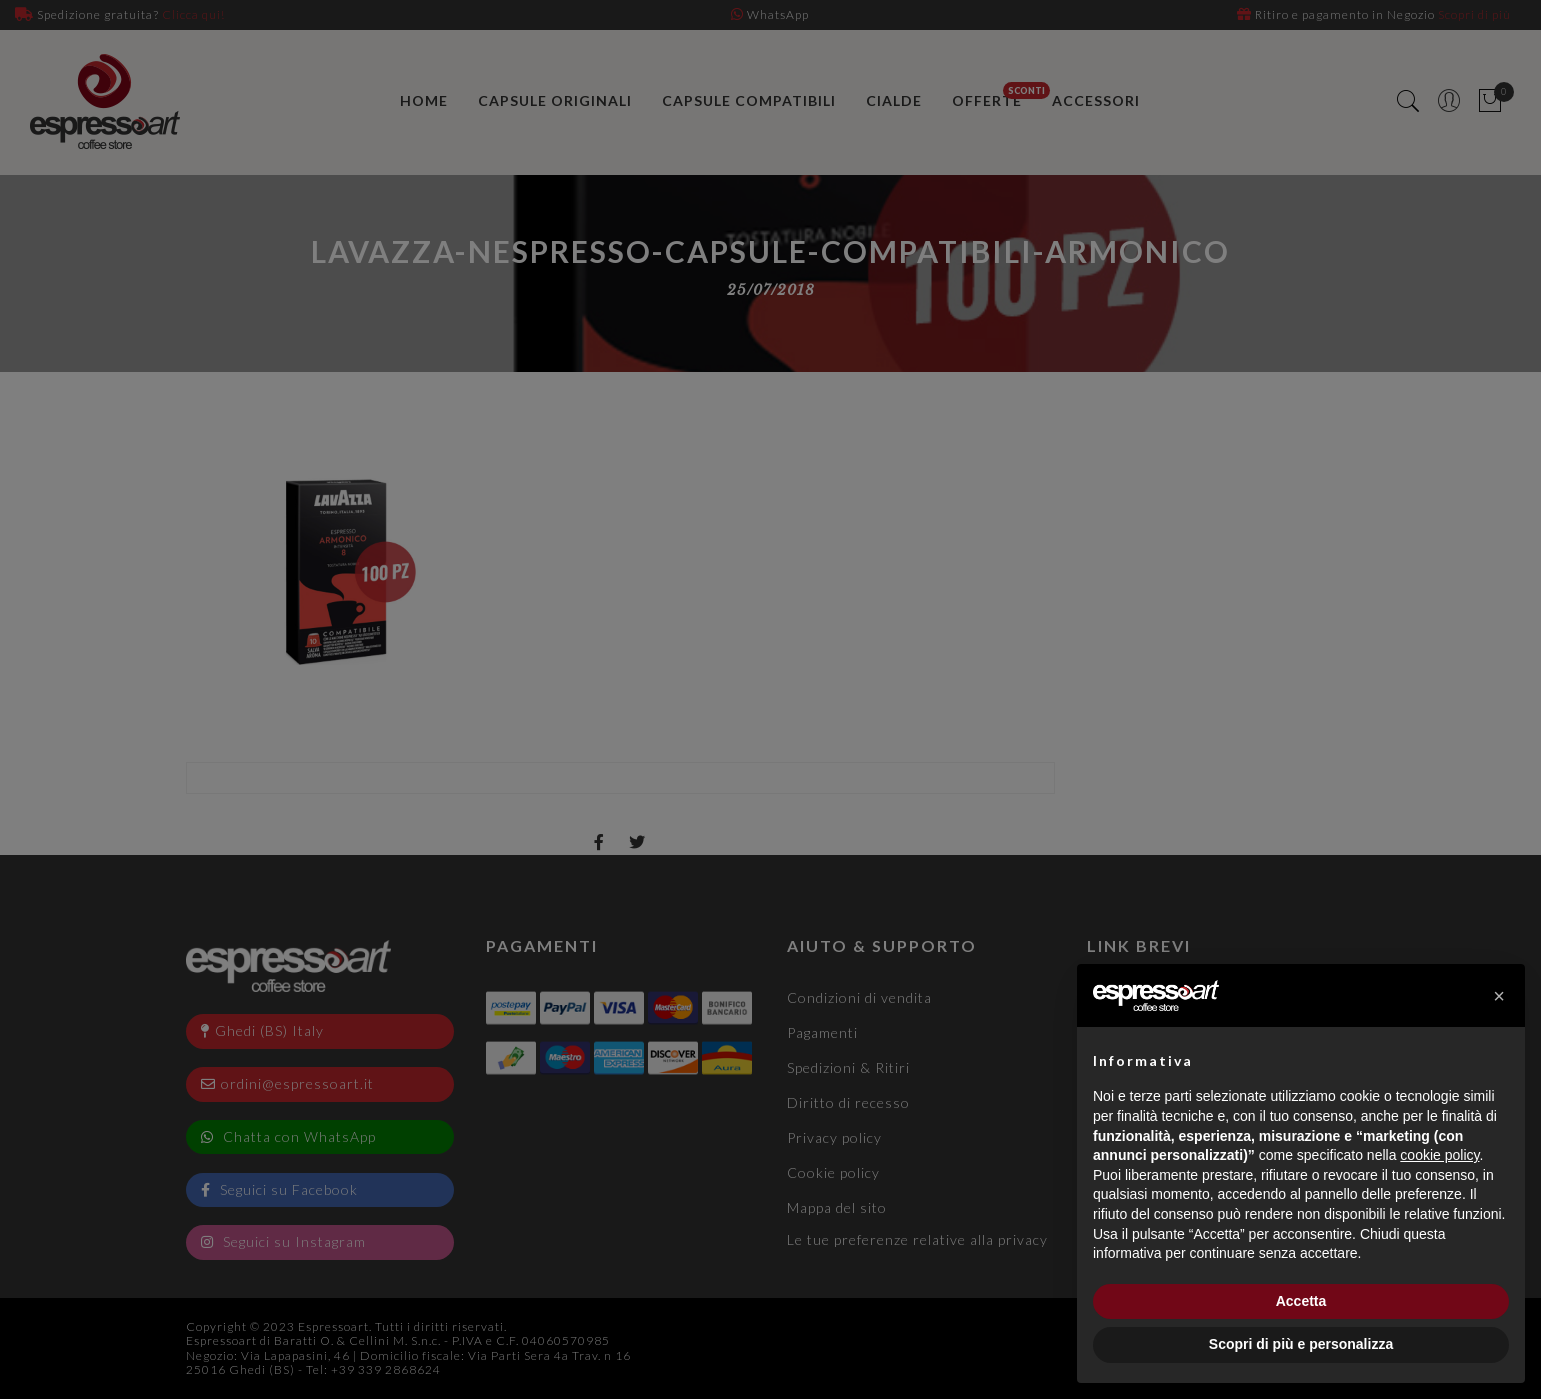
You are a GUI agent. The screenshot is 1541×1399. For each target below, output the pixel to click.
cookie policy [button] (1439, 1155)
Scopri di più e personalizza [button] (1301, 1344)
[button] (1499, 996)
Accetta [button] (1301, 1301)
